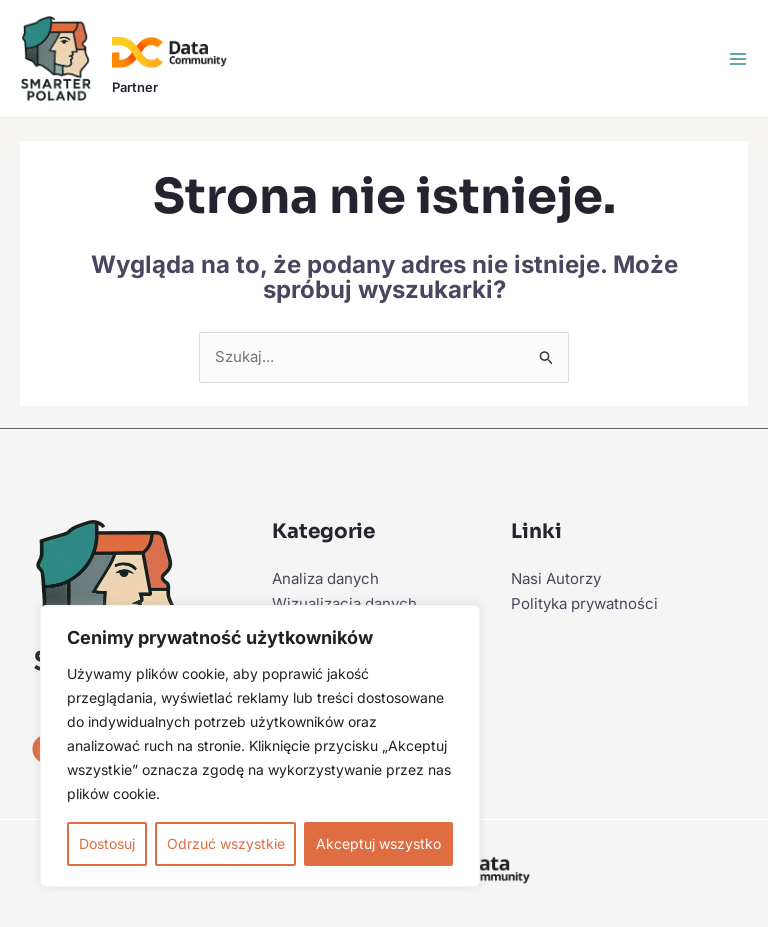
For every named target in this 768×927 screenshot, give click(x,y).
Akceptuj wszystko (378, 843)
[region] (260, 746)
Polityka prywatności (584, 603)
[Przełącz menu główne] (738, 59)
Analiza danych (325, 578)
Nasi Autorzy (556, 578)
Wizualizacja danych (344, 603)
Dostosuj (107, 843)
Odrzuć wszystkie (226, 843)
